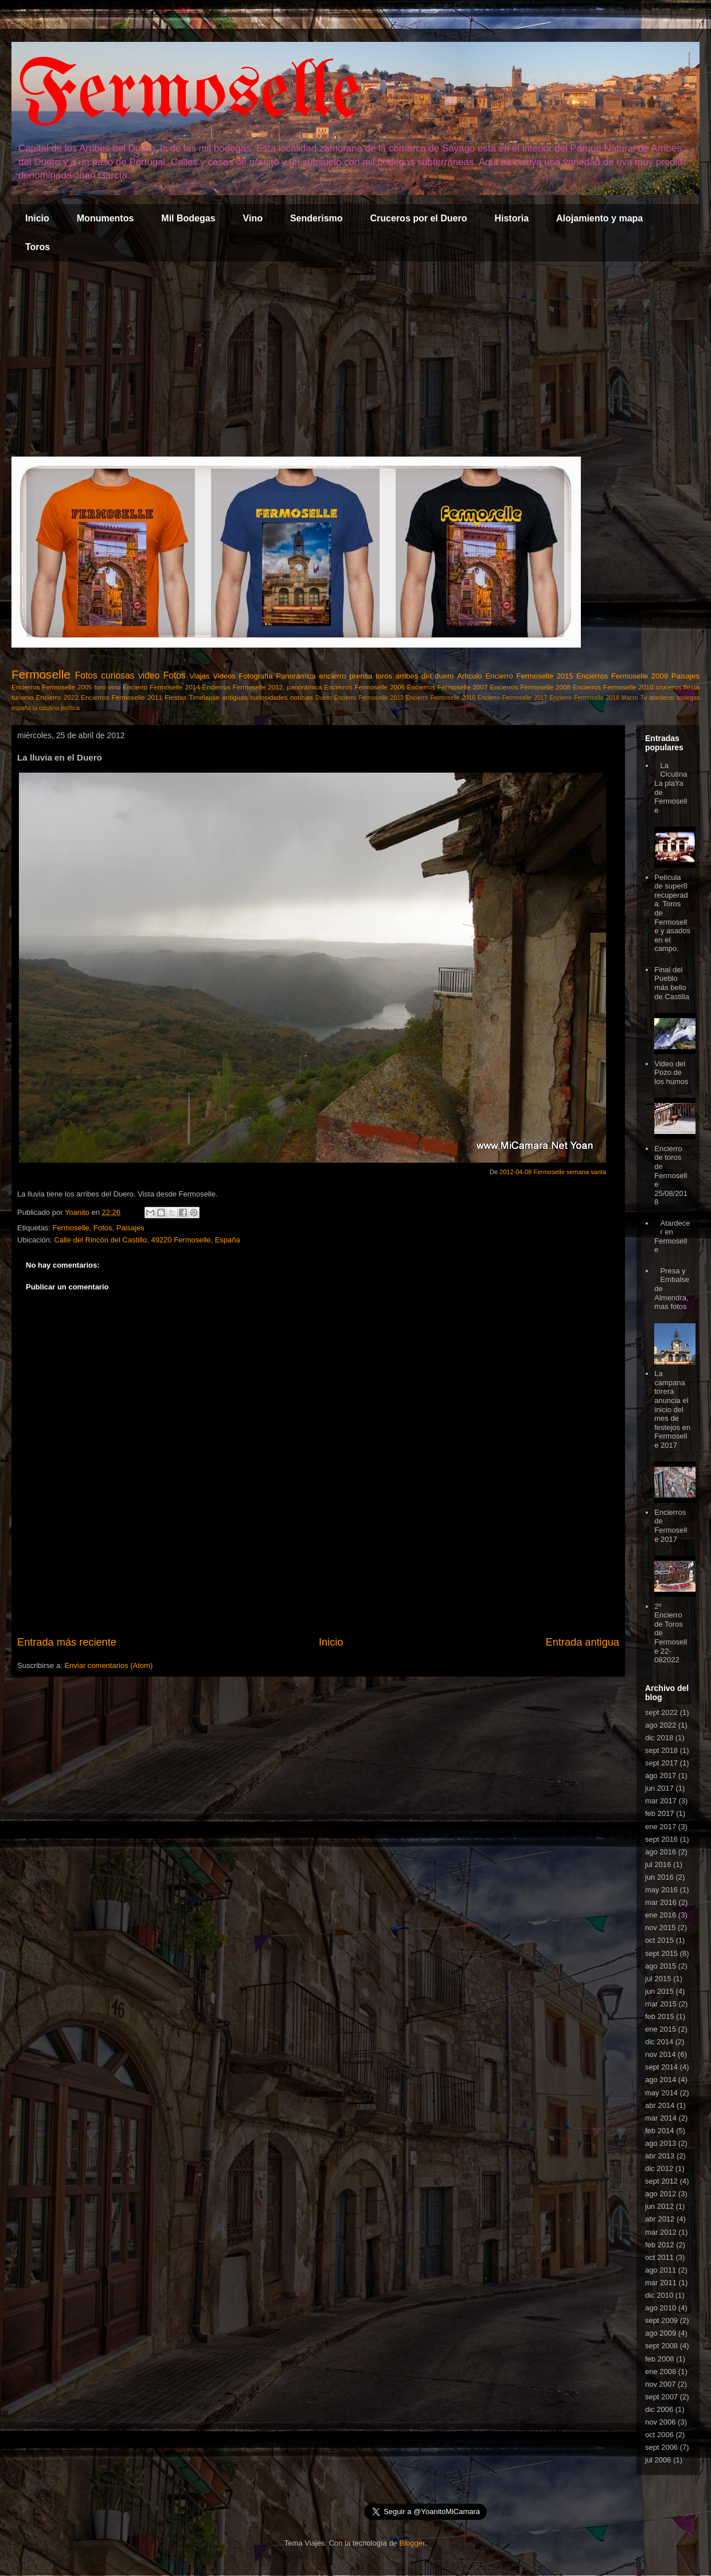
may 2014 (661, 2092)
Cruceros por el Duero (418, 218)
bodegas (688, 698)
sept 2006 (661, 2447)
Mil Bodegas (188, 218)
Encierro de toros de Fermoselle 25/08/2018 (670, 1175)
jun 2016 (659, 1877)
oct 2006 (659, 2434)
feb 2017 (659, 1813)
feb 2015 (659, 2016)
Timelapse (204, 697)
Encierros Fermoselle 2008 (530, 687)
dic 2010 (659, 2295)
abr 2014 (659, 2105)
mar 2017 (661, 1800)
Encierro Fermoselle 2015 (529, 676)
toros (384, 676)
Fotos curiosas (105, 675)
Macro (630, 698)
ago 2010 (660, 2308)
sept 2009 (661, 2320)
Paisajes (685, 676)
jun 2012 (659, 2206)
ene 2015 (660, 2029)
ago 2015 (660, 1966)
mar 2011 (661, 2282)
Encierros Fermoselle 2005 (51, 687)
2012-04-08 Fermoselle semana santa (552, 1171)
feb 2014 (659, 2130)
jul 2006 (658, 2460)
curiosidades (269, 697)
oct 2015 (659, 1940)
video (148, 675)
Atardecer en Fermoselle (672, 1236)
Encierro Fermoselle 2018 (584, 698)
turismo (22, 697)
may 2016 (661, 1889)
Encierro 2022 (57, 697)
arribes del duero (425, 676)
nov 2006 (660, 2422)
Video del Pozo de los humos (671, 1072)
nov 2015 (660, 1927)
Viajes (199, 676)
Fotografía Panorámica (277, 676)
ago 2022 (660, 1725)
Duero (323, 698)
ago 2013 (660, 2143)
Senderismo (316, 218)
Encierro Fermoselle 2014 (161, 687)
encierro (332, 676)
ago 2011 (660, 2270)
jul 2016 (658, 1864)
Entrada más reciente (66, 1642)
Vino (253, 218)
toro (100, 687)
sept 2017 (661, 1763)
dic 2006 (659, 2409)
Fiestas (175, 697)
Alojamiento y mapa (599, 218)
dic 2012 (659, 2168)
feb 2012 (659, 2244)
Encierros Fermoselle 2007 (447, 687)
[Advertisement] (355, 359)
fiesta (691, 687)
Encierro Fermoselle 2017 (512, 698)
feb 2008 (659, 2359)
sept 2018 (661, 1750)
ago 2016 (660, 1852)
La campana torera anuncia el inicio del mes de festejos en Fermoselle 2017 (672, 1409)
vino (114, 687)
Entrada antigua (582, 1642)
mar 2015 (661, 2004)
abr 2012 (659, 2219)
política (70, 708)
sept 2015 (661, 1953)
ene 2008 (660, 2371)
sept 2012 (661, 2181)
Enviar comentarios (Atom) (108, 1665)
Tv (643, 698)
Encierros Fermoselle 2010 (613, 687)
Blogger (411, 2543)
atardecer (661, 698)
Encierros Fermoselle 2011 (121, 697)
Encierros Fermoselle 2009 (622, 676)
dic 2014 (659, 2041)
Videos (224, 676)
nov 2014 (660, 2054)
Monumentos (105, 218)
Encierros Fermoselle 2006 (364, 687)
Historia (511, 218)
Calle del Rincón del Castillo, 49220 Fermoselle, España (147, 1240)
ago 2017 (660, 1775)
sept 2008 (661, 2345)
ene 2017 (660, 1826)
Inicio (37, 218)
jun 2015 (659, 1991)
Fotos (174, 675)
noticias (301, 697)
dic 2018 (659, 1737)
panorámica (304, 687)
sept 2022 (661, 1712)
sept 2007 (661, 2396)
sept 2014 (661, 2067)
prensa (360, 676)
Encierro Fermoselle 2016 (440, 698)
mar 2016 (661, 1902)
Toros (37, 247)
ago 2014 (660, 2079)
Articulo (469, 676)
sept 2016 (661, 1839)
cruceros (668, 687)
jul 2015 (658, 1978)
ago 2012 (660, 2193)
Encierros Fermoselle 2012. (243, 687)
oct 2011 (659, 2257)
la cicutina (46, 708)
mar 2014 (661, 2118)
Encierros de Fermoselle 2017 (670, 1526)
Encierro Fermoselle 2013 (368, 698)
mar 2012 (661, 2232)
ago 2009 (660, 2333)
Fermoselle (189, 94)
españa (21, 708)
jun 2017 (659, 1788)
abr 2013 (659, 2156)
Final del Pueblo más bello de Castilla (671, 983)
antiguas (234, 697)
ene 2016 (660, 1915)
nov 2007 (660, 2384)
